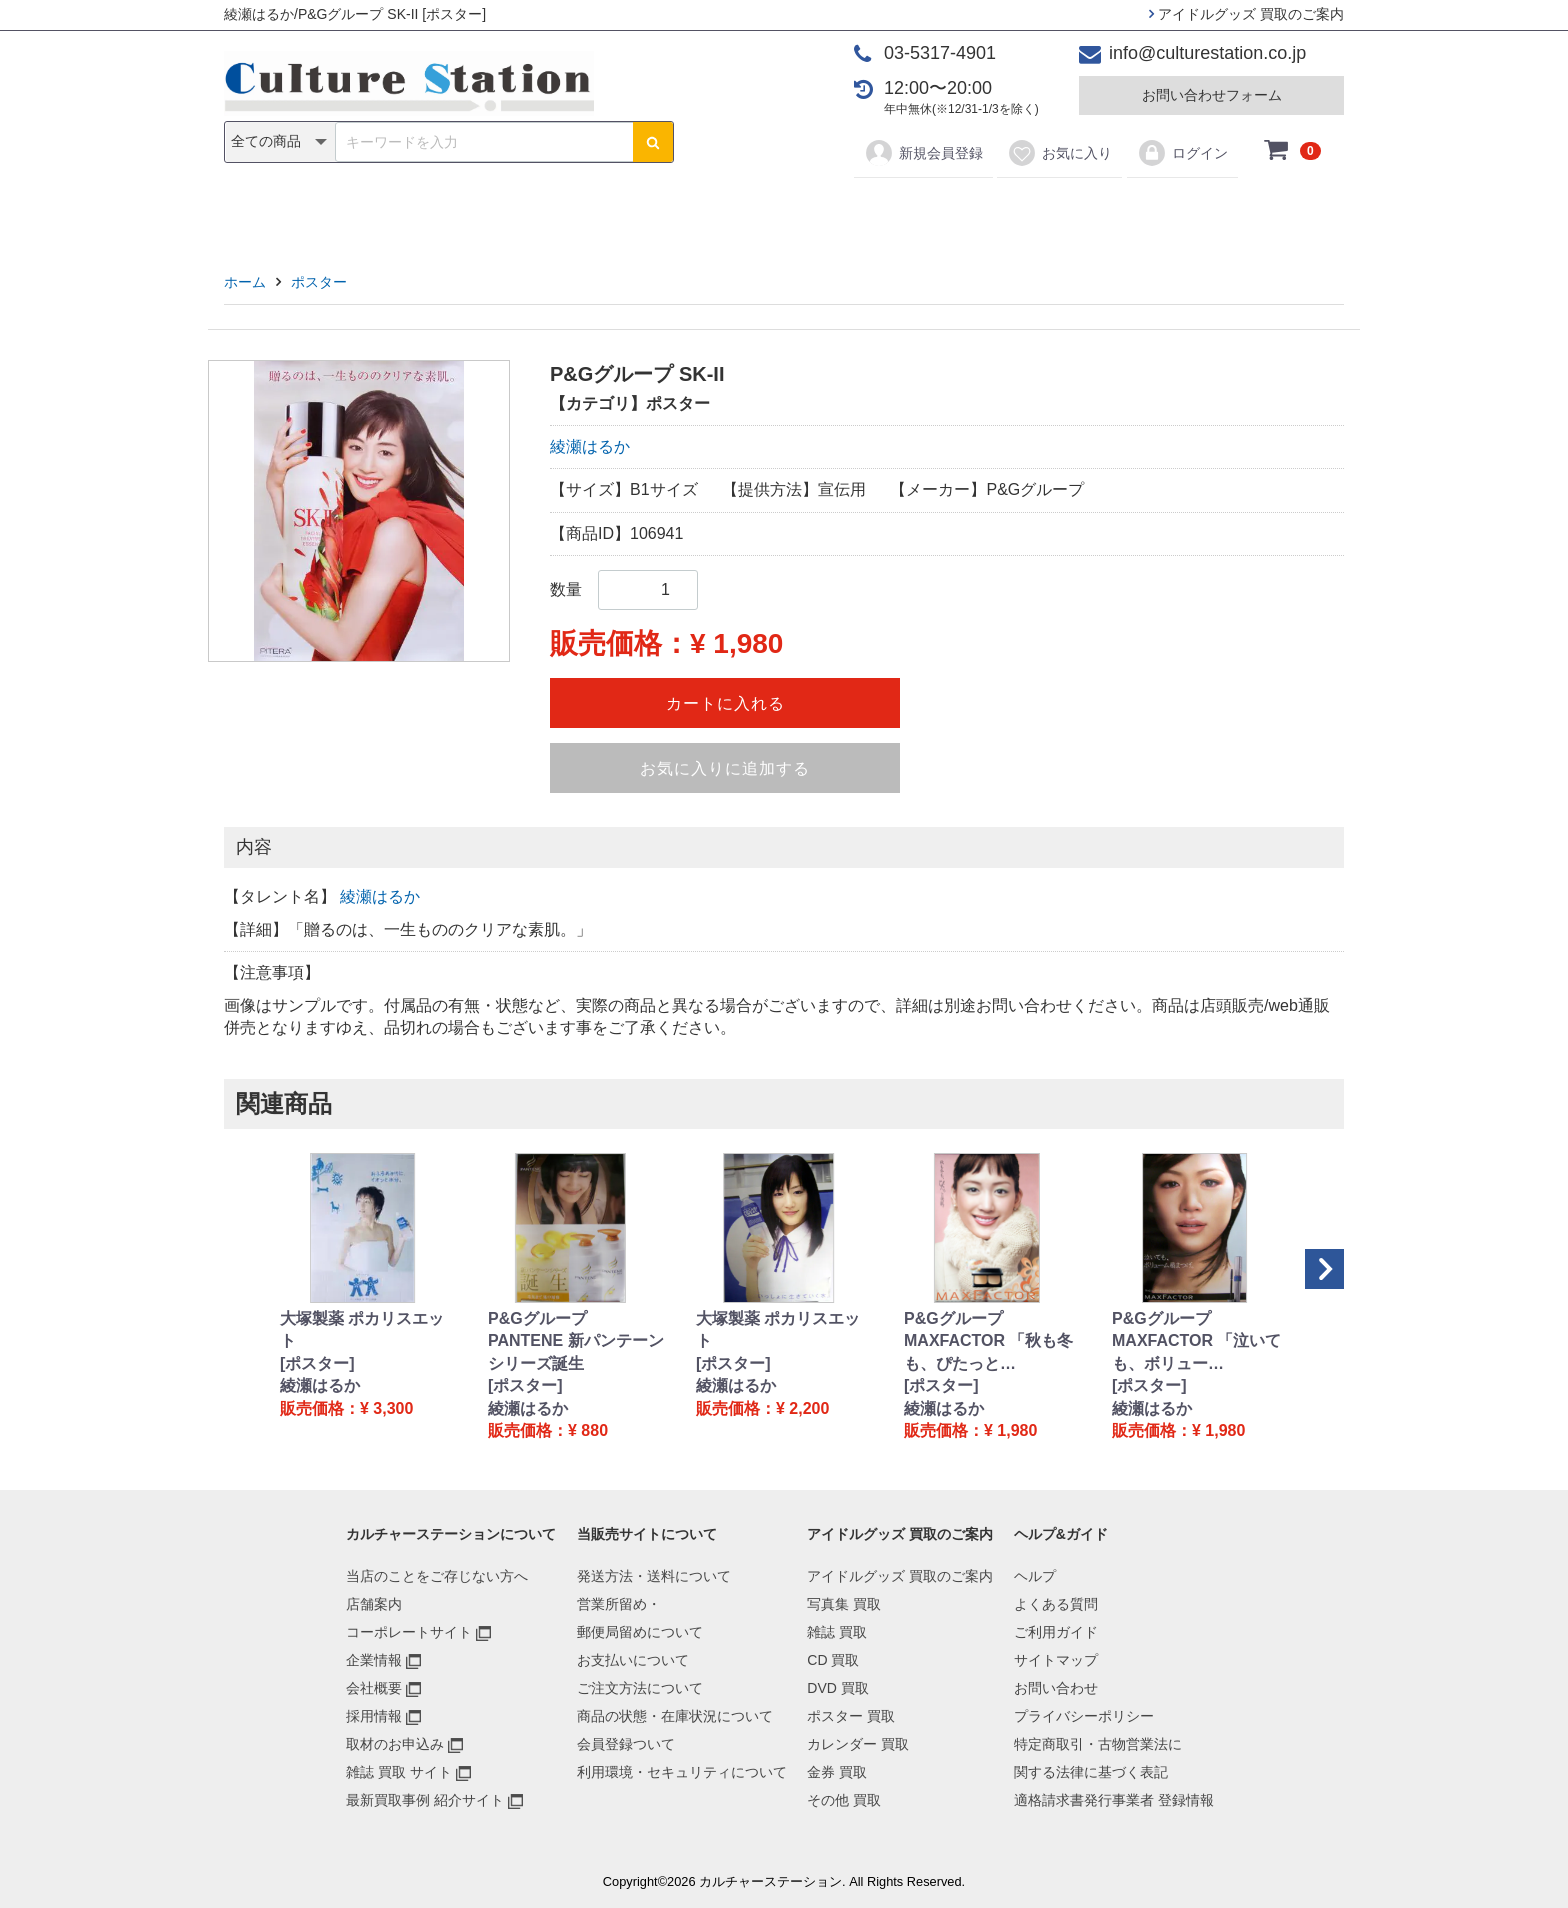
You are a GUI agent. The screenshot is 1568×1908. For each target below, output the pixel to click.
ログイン (1182, 153)
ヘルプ (1035, 1576)
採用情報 (374, 1716)
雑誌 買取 (837, 1632)
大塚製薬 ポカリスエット (362, 1329)
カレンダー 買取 (858, 1744)
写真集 (500, 211)
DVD (705, 211)
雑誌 (576, 211)
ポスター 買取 (851, 1716)
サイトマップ (1056, 1660)
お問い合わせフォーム (1212, 95)
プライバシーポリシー (1084, 1716)
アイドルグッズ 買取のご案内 (1246, 14)
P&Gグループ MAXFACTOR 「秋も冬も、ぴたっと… (988, 1341)
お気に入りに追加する (725, 768)
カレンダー (899, 211)
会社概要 (374, 1688)
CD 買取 (833, 1660)
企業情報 (374, 1660)
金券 (992, 211)
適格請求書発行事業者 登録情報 (1114, 1800)
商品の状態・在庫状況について (675, 1716)
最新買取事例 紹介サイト (425, 1800)
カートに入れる (725, 703)
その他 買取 (844, 1800)
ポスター (791, 211)
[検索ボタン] (653, 142)
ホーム (245, 282)
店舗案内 (374, 1604)
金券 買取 (837, 1772)
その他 (1068, 211)
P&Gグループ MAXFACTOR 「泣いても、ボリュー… (1196, 1341)
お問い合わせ (1056, 1688)
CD (640, 211)
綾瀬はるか (590, 446)
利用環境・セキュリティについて (682, 1772)
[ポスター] (317, 1363)
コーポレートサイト (409, 1632)
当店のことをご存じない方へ (437, 1576)
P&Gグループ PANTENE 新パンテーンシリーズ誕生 (576, 1341)
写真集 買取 (844, 1604)
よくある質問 (1056, 1604)
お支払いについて (633, 1660)
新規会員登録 (923, 153)
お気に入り (1059, 153)
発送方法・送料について (654, 1576)
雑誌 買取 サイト (399, 1772)
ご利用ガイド (1056, 1632)
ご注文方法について (640, 1688)
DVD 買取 (837, 1688)
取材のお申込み (395, 1744)
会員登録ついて (626, 1744)
